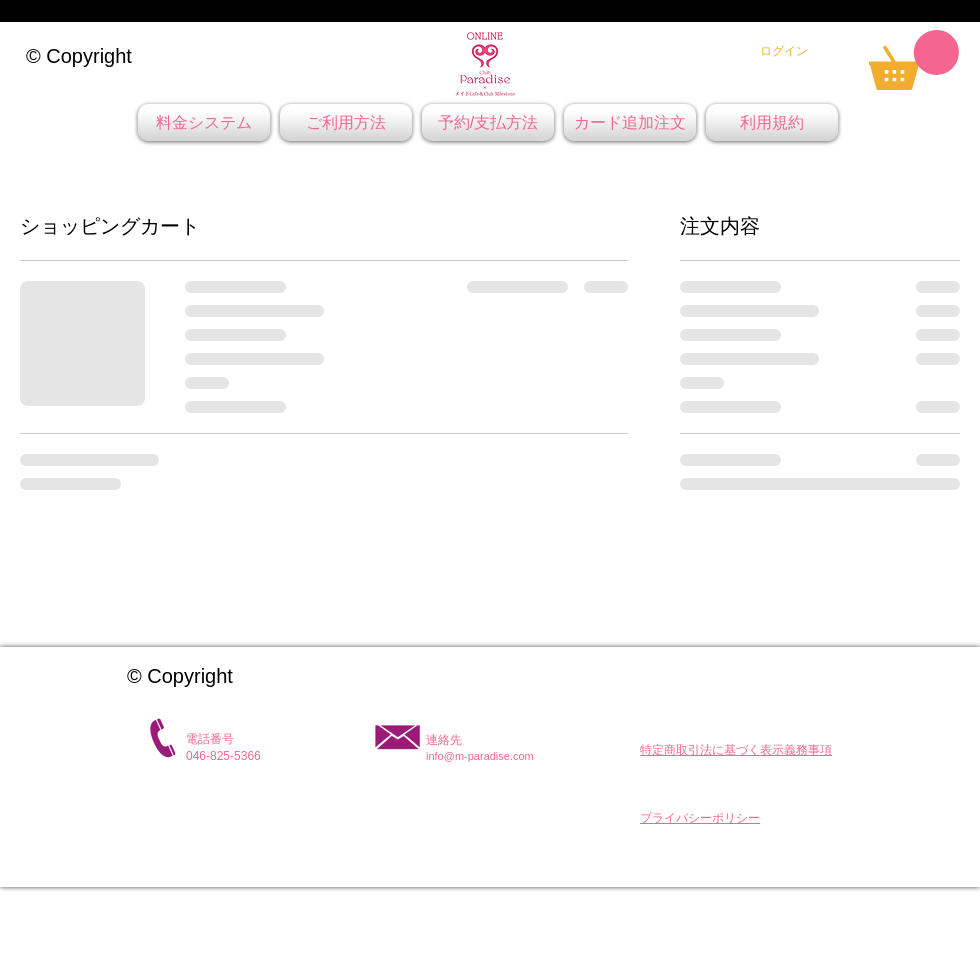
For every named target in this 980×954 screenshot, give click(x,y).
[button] (736, 750)
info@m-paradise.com (480, 756)
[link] (914, 60)
